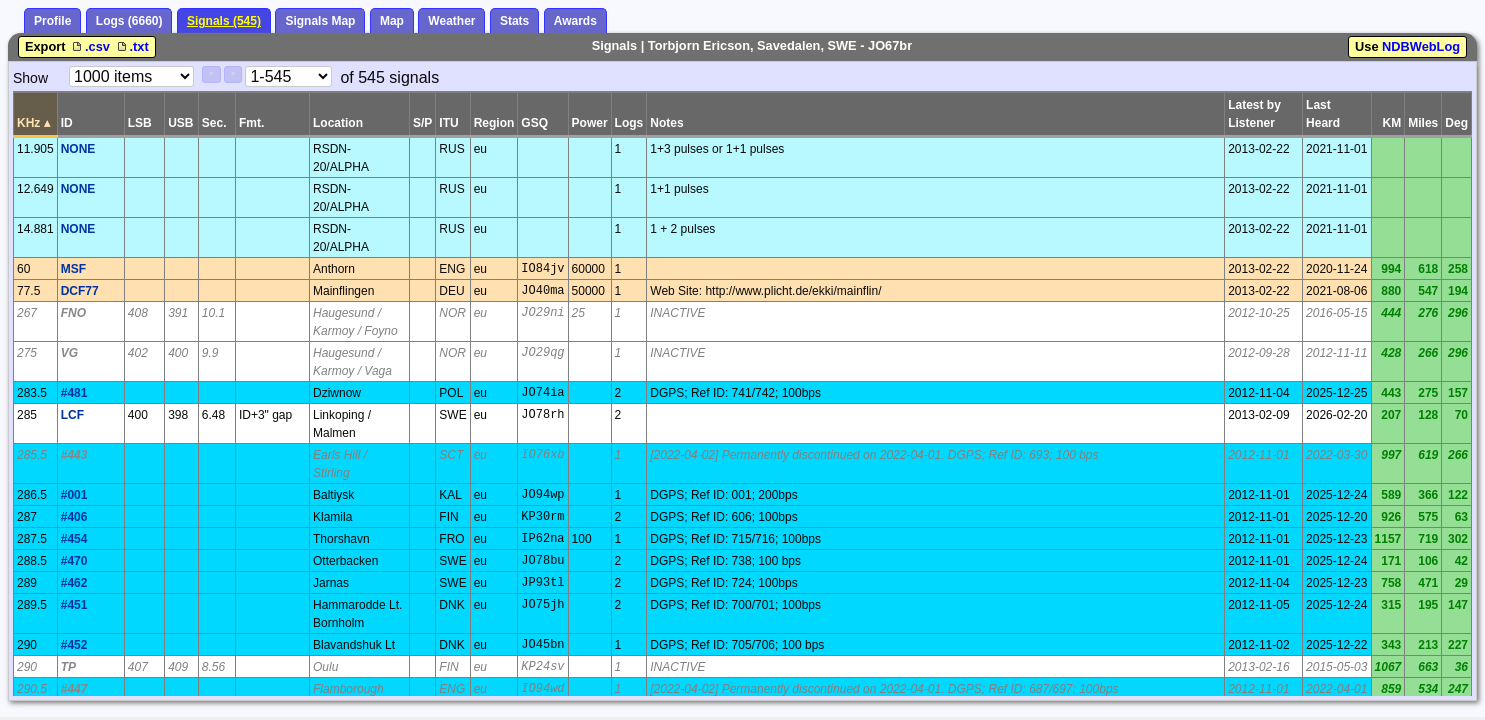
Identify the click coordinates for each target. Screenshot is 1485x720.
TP (68, 667)
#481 (74, 393)
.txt (131, 46)
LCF (72, 415)
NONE (78, 149)
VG (69, 353)
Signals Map (320, 21)
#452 (74, 645)
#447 (74, 689)
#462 (74, 583)
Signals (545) (224, 21)
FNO (73, 313)
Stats (514, 21)
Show (30, 78)
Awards (575, 21)
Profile (52, 21)
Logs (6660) (129, 21)
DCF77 (80, 291)
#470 (74, 561)
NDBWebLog (1421, 46)
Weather (451, 21)
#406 (74, 517)
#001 (74, 495)
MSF (73, 269)
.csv (91, 46)
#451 (74, 605)
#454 (74, 539)
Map (392, 21)
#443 (74, 455)
